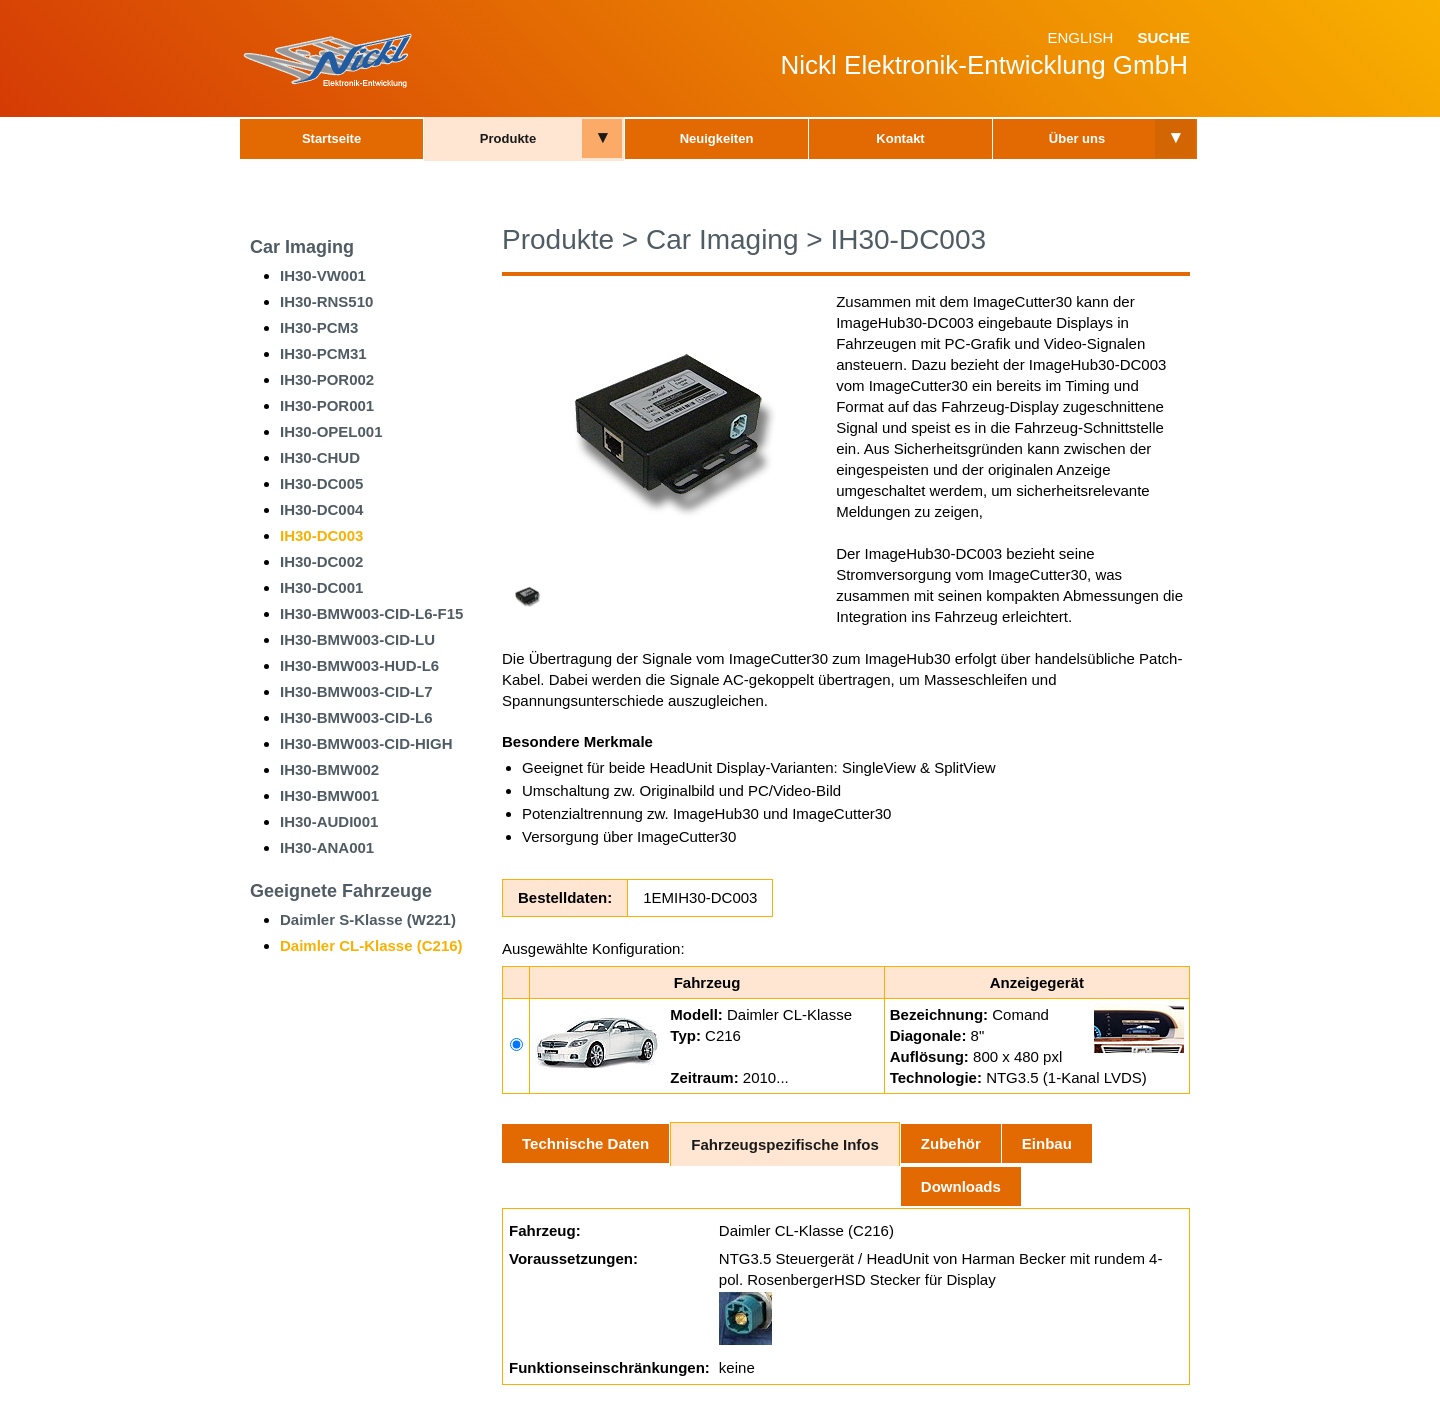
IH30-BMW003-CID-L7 (356, 691)
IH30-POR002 (327, 379)
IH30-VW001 (323, 275)
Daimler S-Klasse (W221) (368, 919)
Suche (1163, 37)
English (1080, 37)
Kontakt (900, 138)
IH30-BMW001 (329, 795)
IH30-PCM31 (323, 353)
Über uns (1077, 138)
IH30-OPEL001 (331, 431)
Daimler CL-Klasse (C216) (371, 945)
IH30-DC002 (321, 561)
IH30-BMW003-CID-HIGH (366, 743)
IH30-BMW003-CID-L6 (356, 717)
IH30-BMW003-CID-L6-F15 (371, 613)
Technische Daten (585, 1143)
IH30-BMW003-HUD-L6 (359, 665)
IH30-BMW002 (329, 769)
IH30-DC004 (321, 509)
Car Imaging (302, 247)
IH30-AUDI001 (329, 821)
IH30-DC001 (321, 587)
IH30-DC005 (321, 483)
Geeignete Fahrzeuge (341, 891)
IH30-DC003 (321, 535)
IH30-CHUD (320, 457)
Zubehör (951, 1143)
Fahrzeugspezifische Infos (785, 1144)
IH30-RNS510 (326, 301)
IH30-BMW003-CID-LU (357, 639)
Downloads (961, 1186)
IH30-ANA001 (327, 847)
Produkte (508, 138)
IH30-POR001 (327, 405)
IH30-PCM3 (319, 327)
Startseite (331, 138)
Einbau (1047, 1143)
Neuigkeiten (717, 138)
